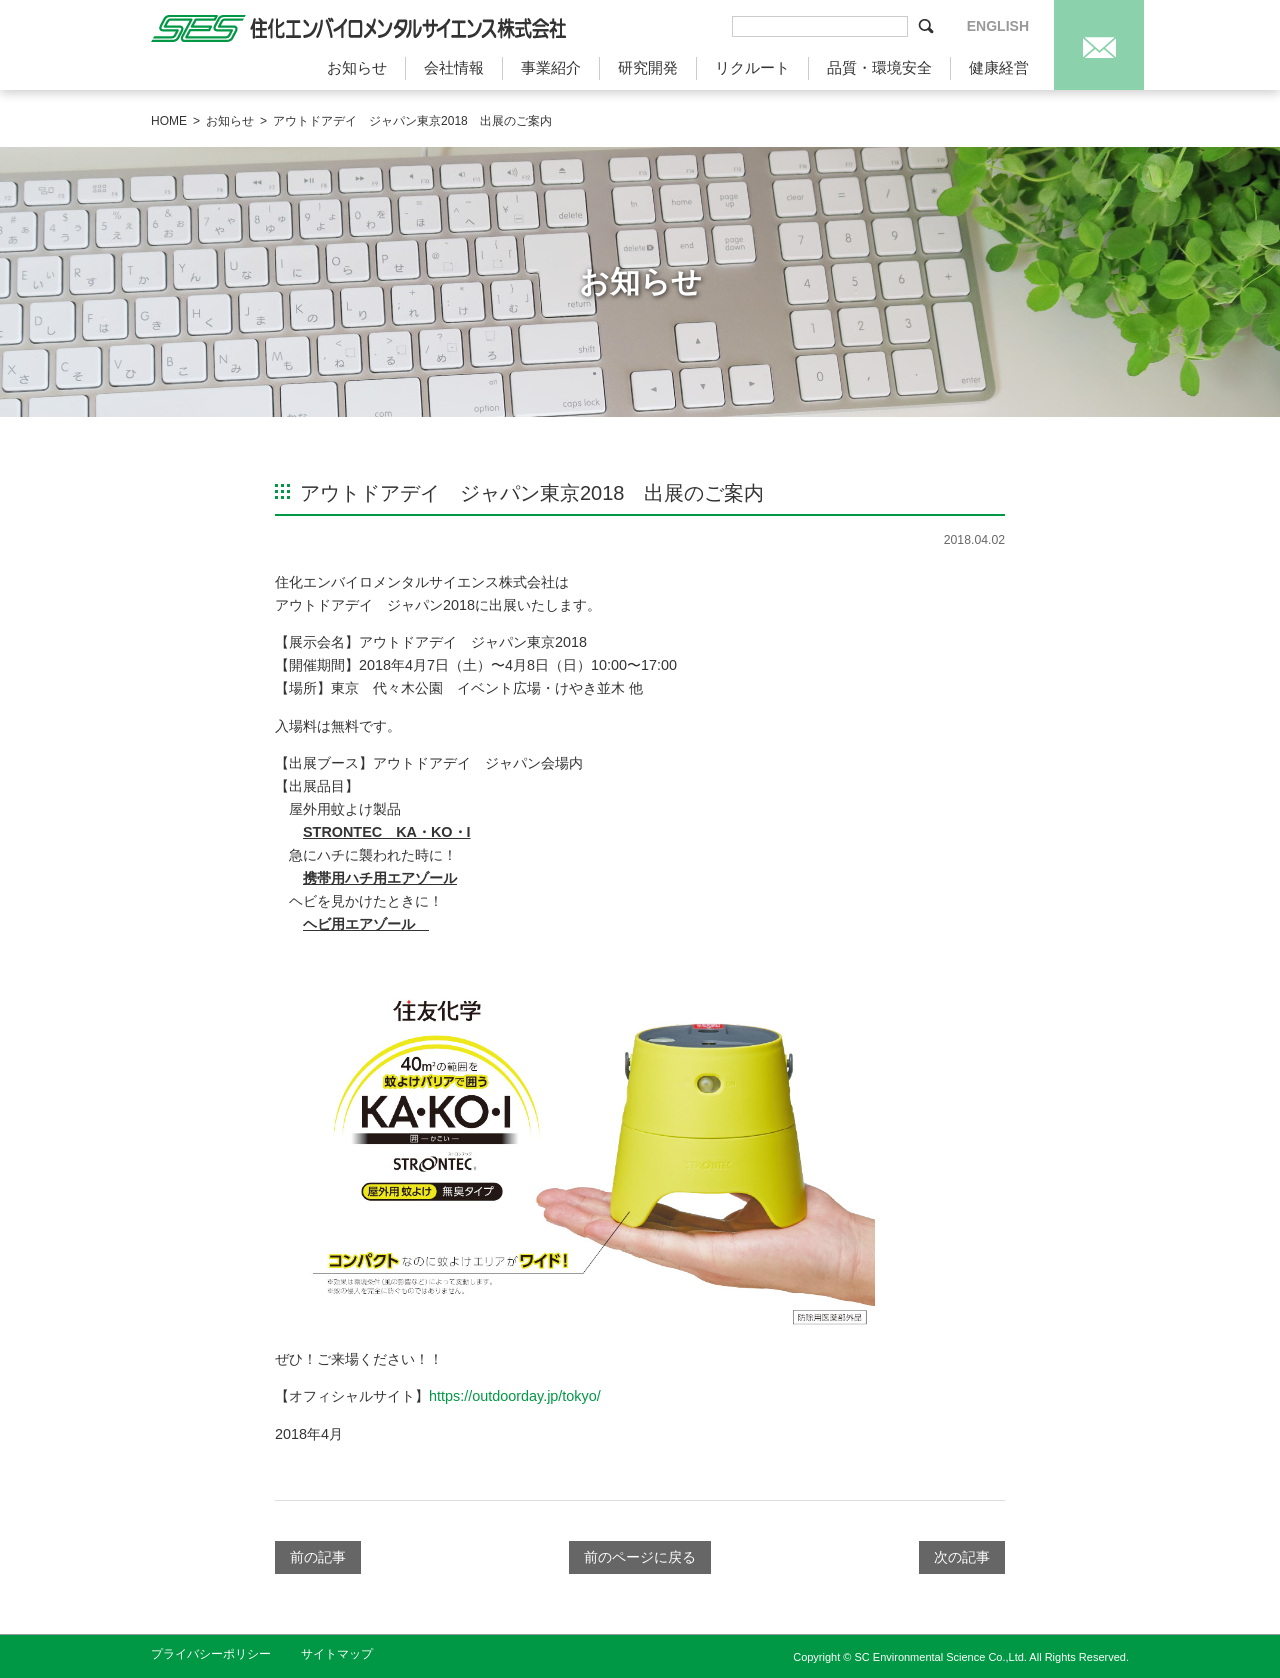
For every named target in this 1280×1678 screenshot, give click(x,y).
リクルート (752, 67)
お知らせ (357, 67)
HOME (169, 121)
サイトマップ (337, 1654)
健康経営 (999, 67)
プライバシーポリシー (211, 1654)
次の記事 (962, 1557)
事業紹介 (551, 67)
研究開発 (648, 67)
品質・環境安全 (879, 67)
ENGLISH (998, 26)
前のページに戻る (640, 1557)
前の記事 (318, 1557)
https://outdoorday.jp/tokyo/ (515, 1396)
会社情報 (454, 67)
